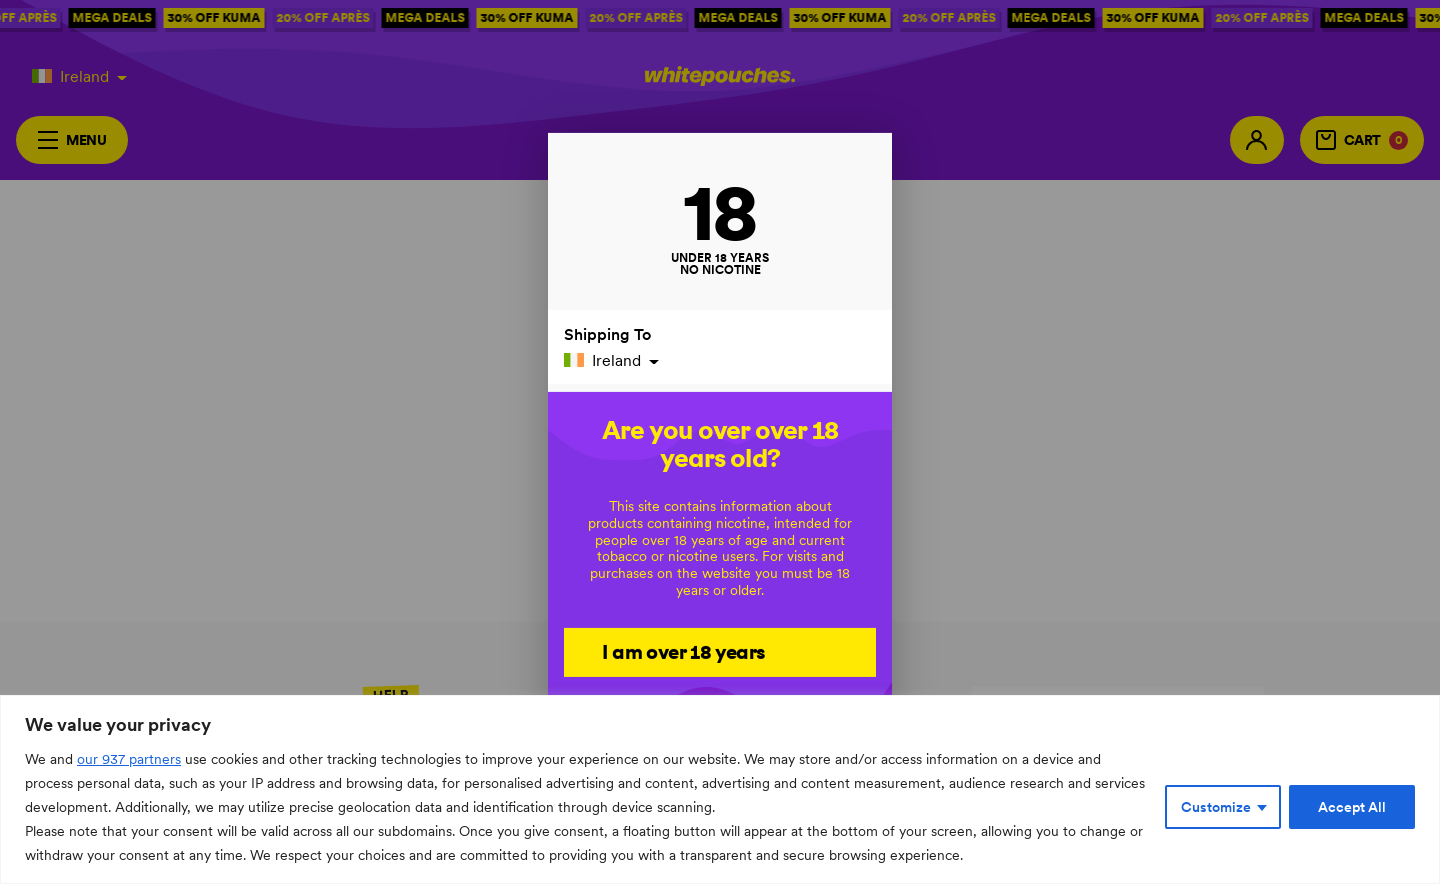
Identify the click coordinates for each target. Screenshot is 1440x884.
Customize (1216, 807)
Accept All (1352, 807)
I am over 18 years (683, 651)
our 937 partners (129, 759)
